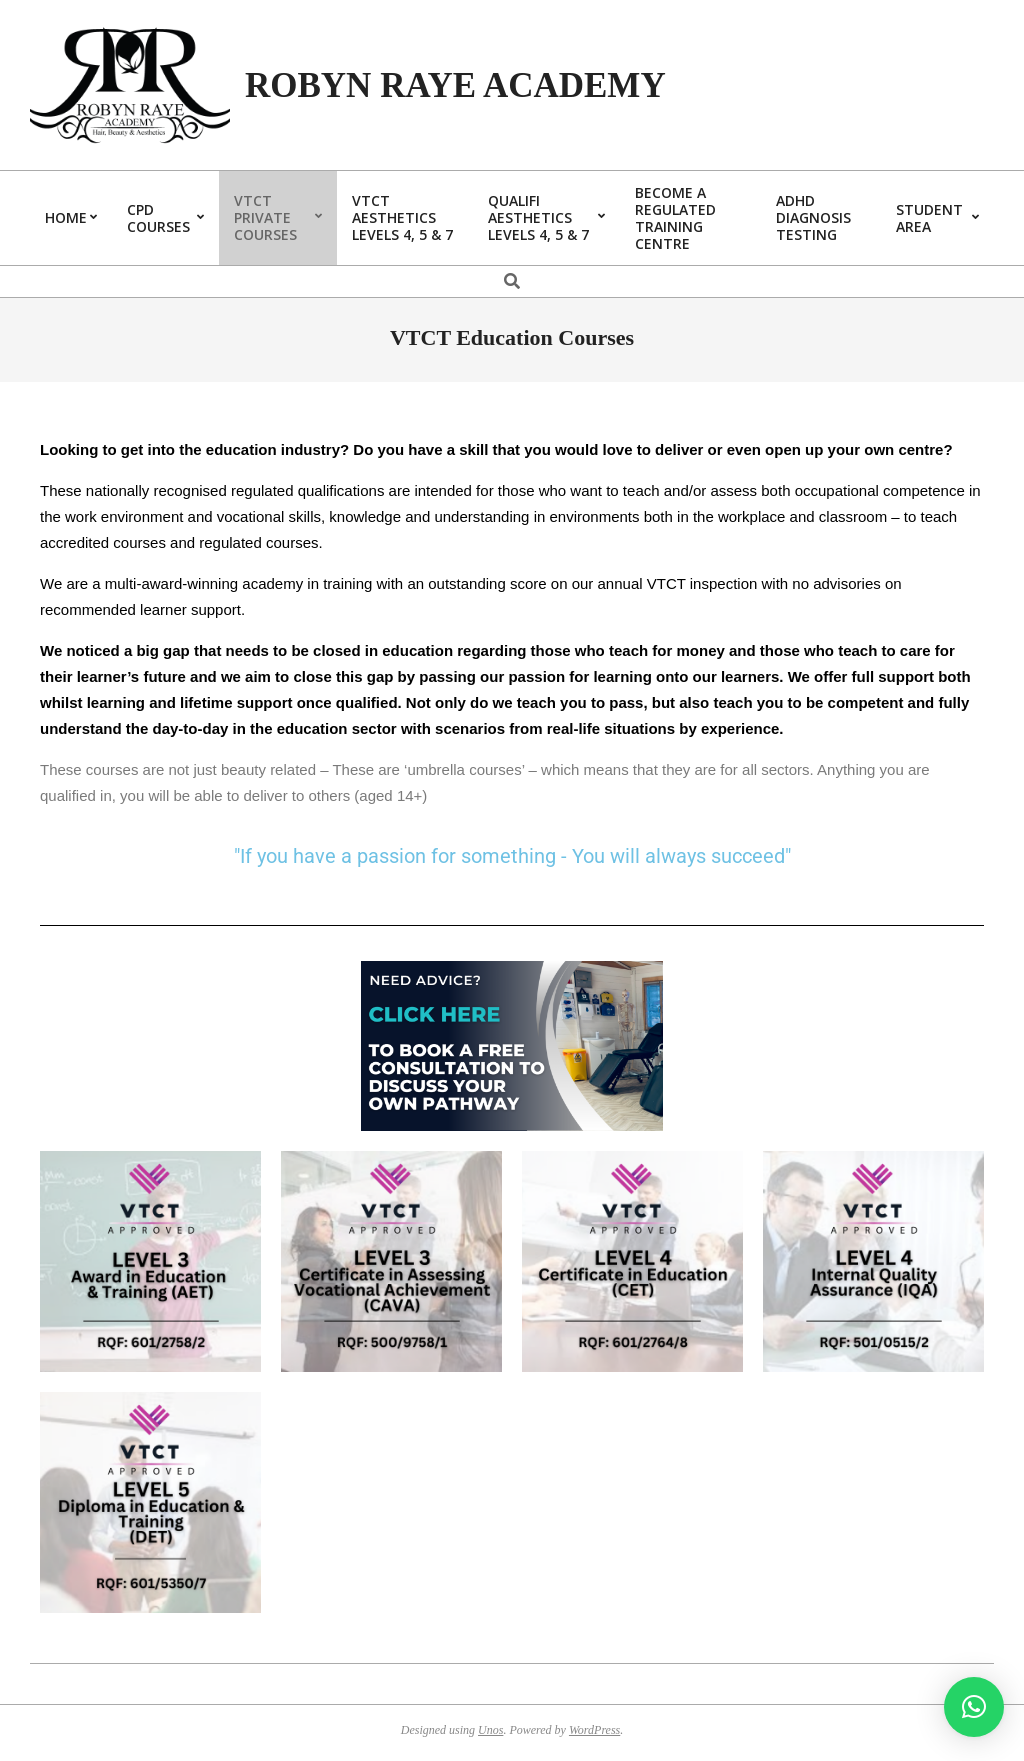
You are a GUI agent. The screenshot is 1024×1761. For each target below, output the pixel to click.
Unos (490, 1730)
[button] (974, 1707)
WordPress (594, 1730)
